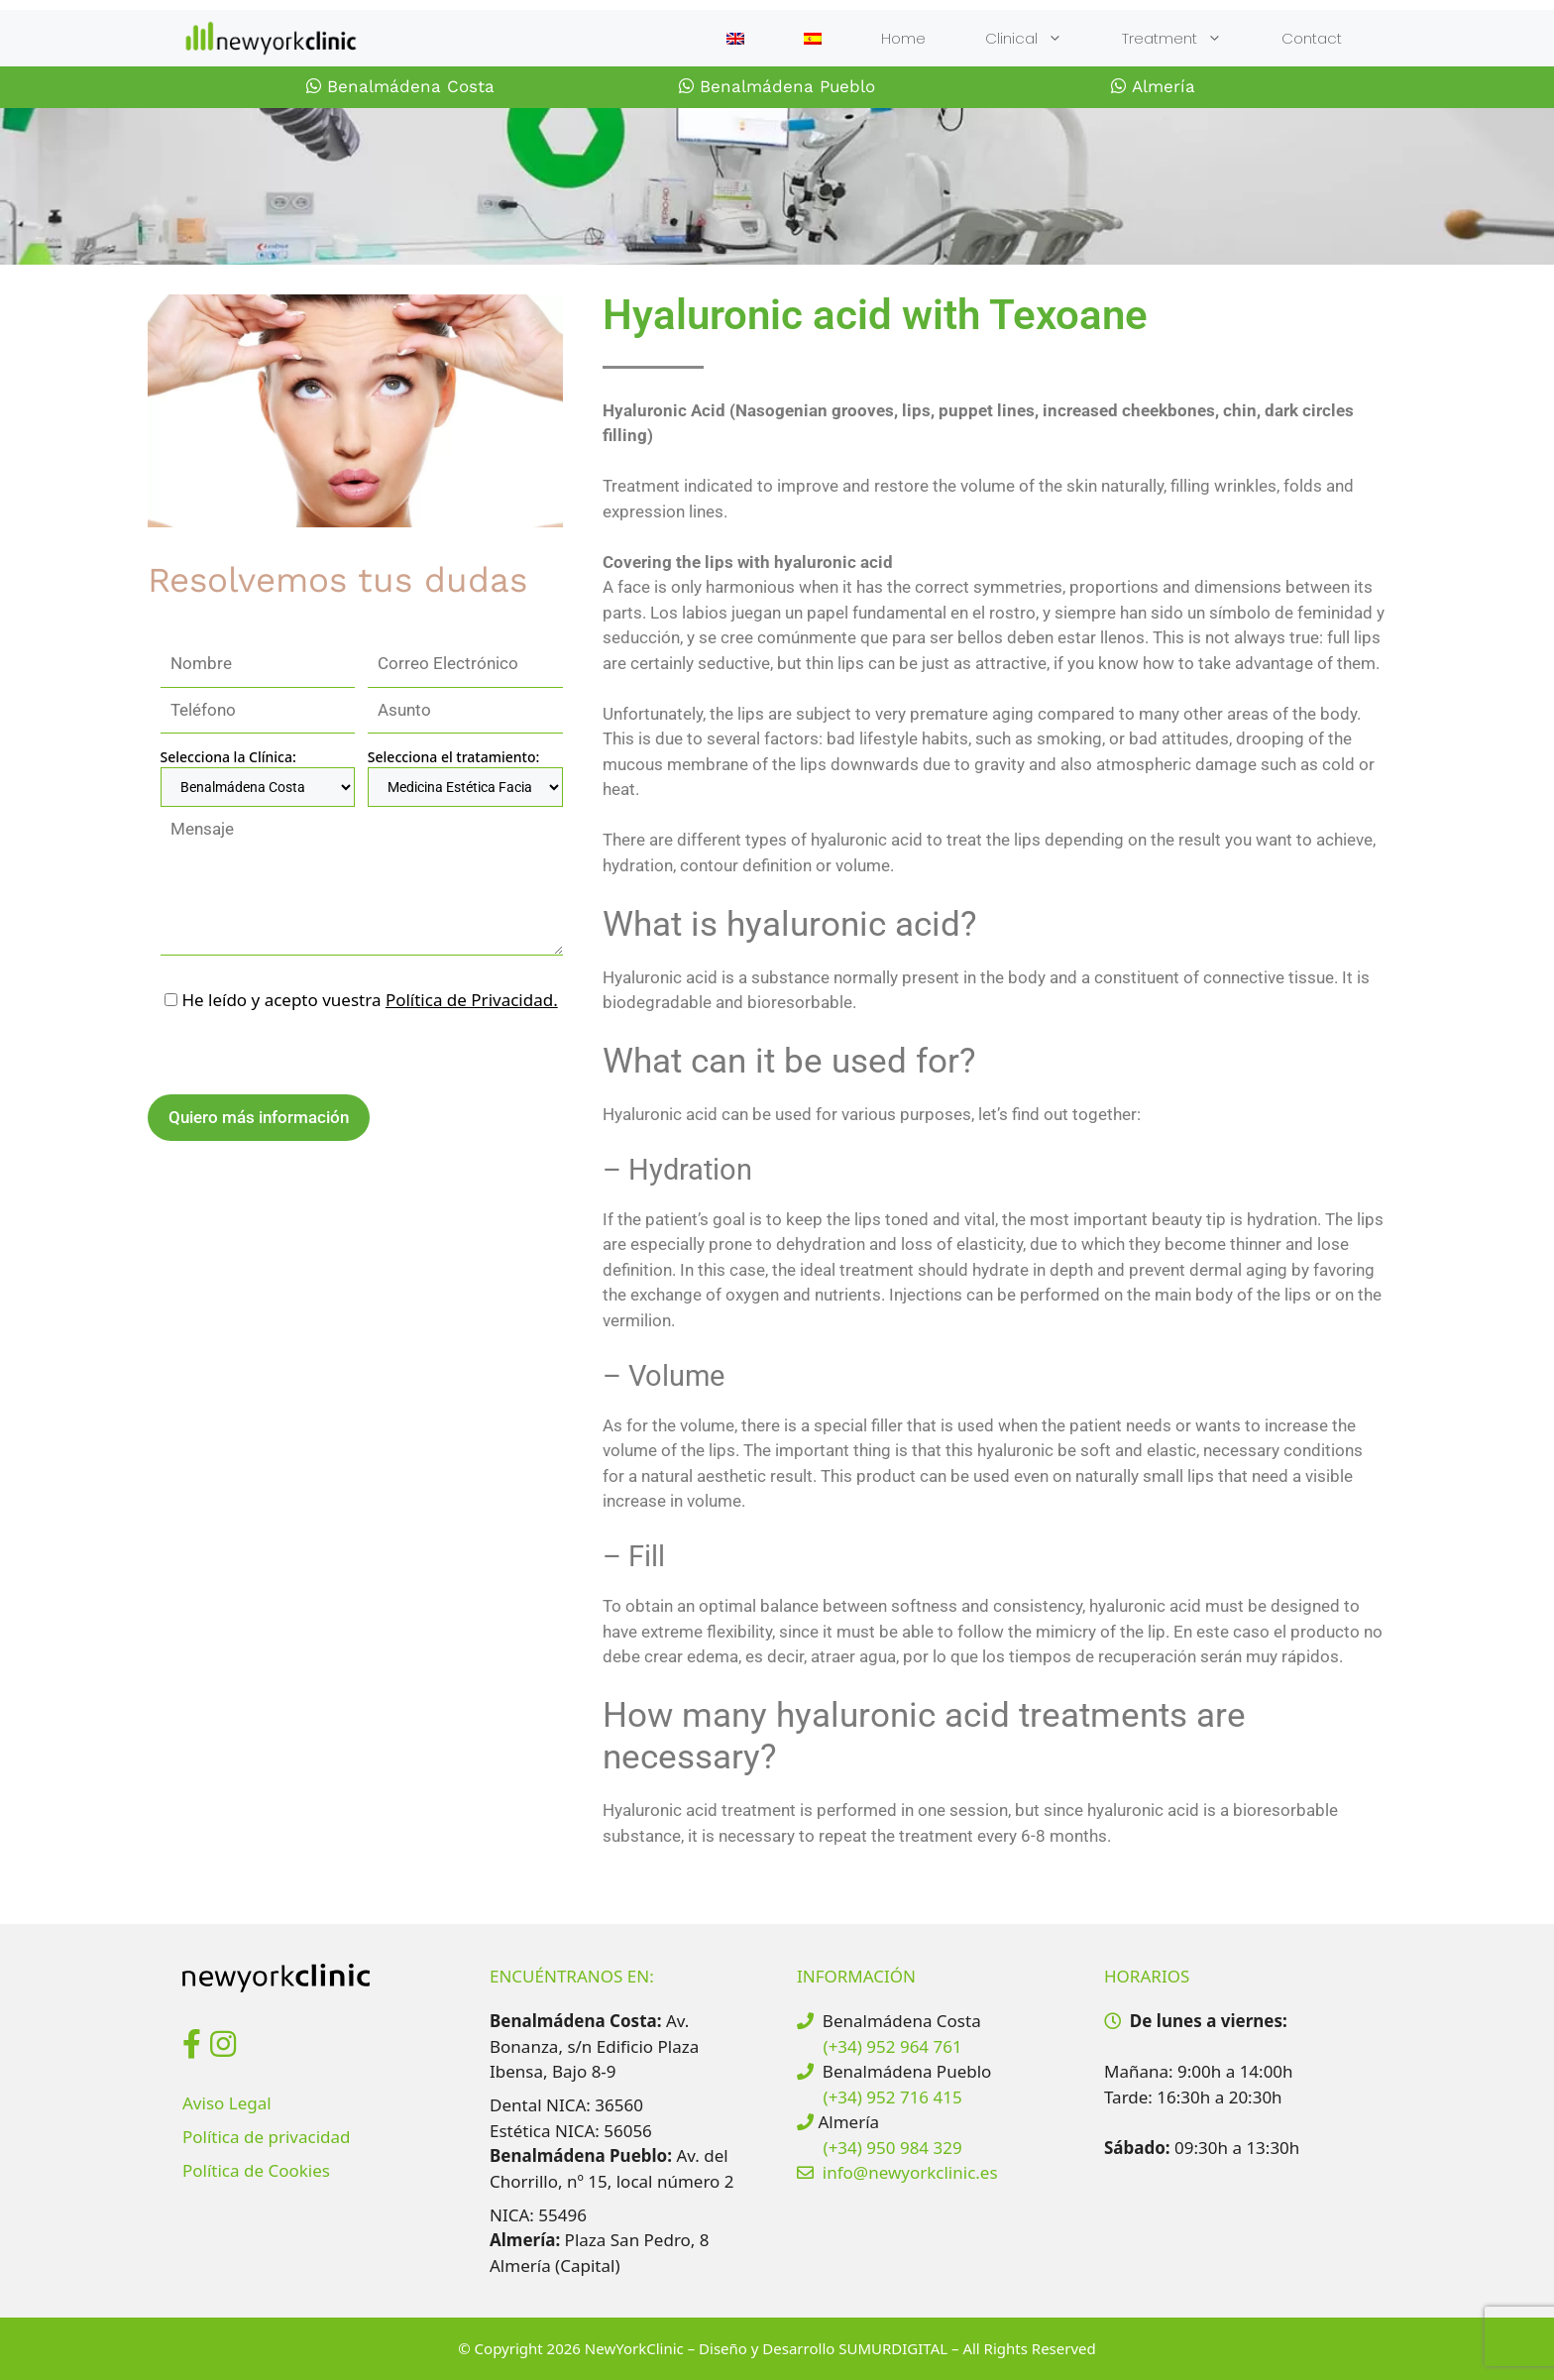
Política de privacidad (266, 2136)
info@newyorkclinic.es (910, 2172)
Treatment (1187, 38)
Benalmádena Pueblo (777, 86)
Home (903, 38)
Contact (1311, 38)
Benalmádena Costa (400, 86)
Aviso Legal (227, 2103)
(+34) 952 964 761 (893, 2046)
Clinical (1038, 38)
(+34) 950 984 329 (893, 2147)
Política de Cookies (256, 2170)
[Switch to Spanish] (812, 39)
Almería (1153, 86)
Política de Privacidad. (472, 999)
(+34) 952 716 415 (893, 2097)
